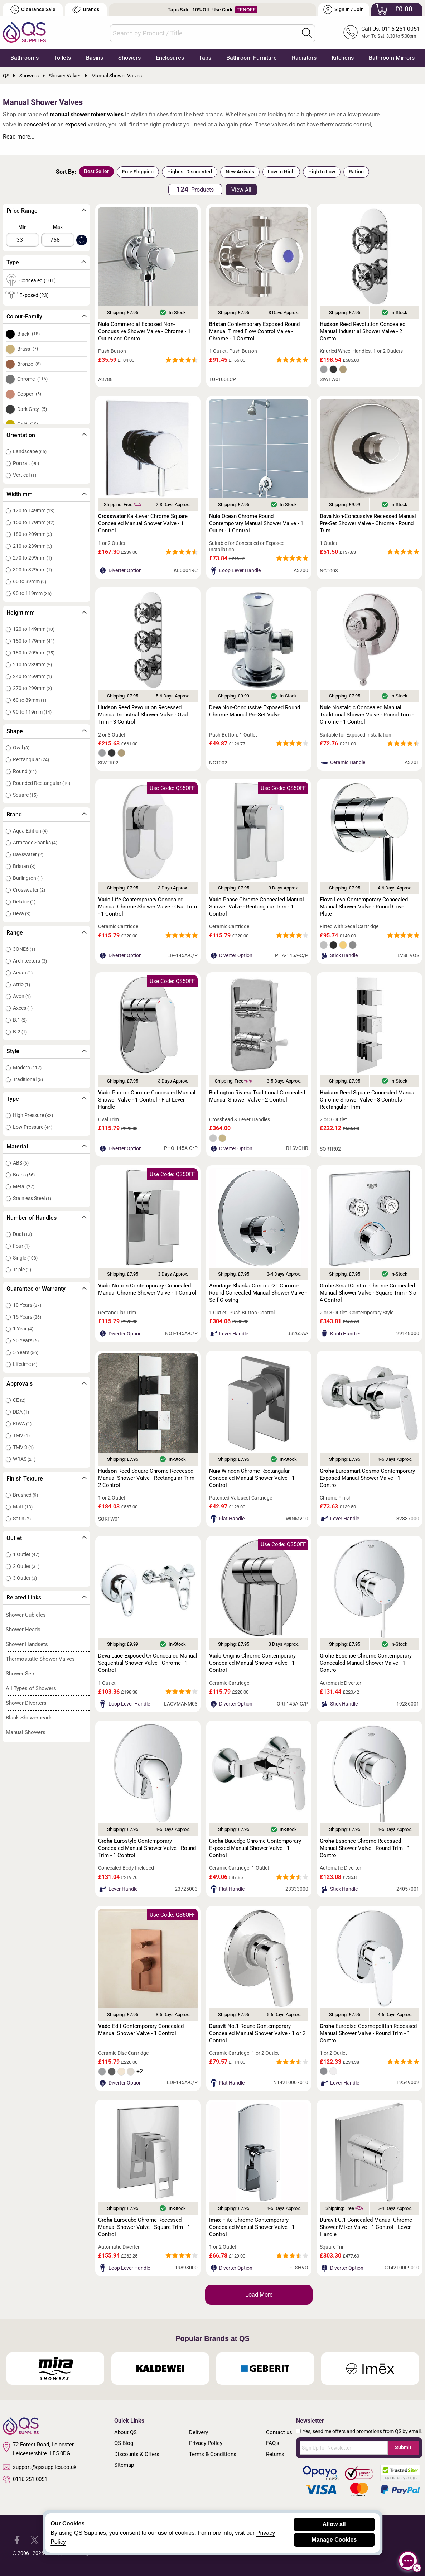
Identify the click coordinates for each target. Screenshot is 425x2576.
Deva (21, 913)
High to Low (321, 171)
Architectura (30, 961)
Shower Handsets (27, 1644)
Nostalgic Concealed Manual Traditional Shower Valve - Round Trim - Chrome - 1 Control (367, 714)
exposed (75, 124)
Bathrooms (24, 57)
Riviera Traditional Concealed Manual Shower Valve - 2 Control (257, 1096)
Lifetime (25, 1364)
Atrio (21, 984)
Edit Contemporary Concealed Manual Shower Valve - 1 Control (141, 2030)
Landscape (30, 451)
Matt (23, 1507)
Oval (21, 747)
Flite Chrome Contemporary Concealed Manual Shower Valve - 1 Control (252, 2227)
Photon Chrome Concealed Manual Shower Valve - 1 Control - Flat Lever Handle (146, 1099)
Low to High (281, 171)
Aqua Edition (30, 831)
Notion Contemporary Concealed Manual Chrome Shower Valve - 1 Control (147, 1289)
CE (19, 1400)
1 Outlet (26, 1554)
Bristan (24, 866)
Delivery (198, 2432)
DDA (21, 1412)
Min (22, 227)
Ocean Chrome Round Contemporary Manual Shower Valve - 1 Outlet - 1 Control (256, 523)
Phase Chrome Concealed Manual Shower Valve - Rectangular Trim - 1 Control (256, 906)
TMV (21, 1435)
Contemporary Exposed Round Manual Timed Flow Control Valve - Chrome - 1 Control (254, 331)
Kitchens (343, 57)
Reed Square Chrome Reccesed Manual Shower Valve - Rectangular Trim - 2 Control (147, 1478)
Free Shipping (138, 171)
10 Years (27, 1305)
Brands (85, 9)
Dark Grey (32, 409)
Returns (275, 2454)
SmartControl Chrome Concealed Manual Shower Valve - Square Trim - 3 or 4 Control (369, 1292)
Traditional (28, 1079)
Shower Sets (21, 1673)
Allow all (334, 2524)
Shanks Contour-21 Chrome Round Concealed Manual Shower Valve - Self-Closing (258, 1292)
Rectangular (31, 759)
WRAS (24, 1459)
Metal (23, 1186)
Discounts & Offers (136, 2454)
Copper (29, 394)
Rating (356, 171)
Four (21, 1246)
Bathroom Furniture (251, 57)
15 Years (27, 1317)
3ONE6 (24, 949)
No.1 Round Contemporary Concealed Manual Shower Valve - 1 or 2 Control (257, 2033)
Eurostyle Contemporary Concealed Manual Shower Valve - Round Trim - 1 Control (147, 1848)
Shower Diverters (26, 1703)
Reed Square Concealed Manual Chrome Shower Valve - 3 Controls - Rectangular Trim (368, 1099)
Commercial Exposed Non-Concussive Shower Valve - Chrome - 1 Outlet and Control (144, 331)
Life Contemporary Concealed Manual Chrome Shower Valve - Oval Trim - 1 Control (147, 906)
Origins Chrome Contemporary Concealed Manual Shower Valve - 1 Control (252, 1662)
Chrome (32, 379)
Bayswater (28, 854)
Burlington (28, 878)
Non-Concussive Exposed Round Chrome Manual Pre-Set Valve (254, 711)
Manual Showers (25, 1732)
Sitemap (124, 2465)
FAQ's (272, 2443)
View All (241, 189)
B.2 (20, 1032)
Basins (94, 57)
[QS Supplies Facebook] (17, 2539)
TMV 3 (23, 1447)
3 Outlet (25, 1578)
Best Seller (96, 171)
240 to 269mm (32, 676)
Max (58, 227)
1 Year (23, 1329)
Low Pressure (32, 1127)
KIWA (22, 1423)
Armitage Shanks (35, 842)
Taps (205, 57)
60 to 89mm (29, 581)
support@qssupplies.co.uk (40, 2467)
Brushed (25, 1495)
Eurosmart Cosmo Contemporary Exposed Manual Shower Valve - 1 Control (367, 1478)
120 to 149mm (33, 510)
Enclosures (170, 57)
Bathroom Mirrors (392, 57)
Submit (403, 2447)
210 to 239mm (32, 546)
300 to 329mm (32, 569)
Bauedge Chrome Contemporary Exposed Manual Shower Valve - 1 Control (255, 1848)
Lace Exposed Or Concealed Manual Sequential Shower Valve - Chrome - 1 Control (147, 1662)
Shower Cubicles (26, 1615)
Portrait (26, 463)
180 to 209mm (32, 534)
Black (28, 334)
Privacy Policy (205, 2443)
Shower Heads (23, 1629)
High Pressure (33, 1115)
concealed (36, 124)
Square (25, 795)
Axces (23, 1008)
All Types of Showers (31, 1688)
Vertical (24, 475)
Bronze (29, 364)
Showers (129, 57)
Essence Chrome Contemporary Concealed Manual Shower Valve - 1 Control (366, 1662)
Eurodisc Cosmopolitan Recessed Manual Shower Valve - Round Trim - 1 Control (368, 2033)
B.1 (20, 1020)
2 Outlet (26, 1566)
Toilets (62, 57)
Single (25, 1258)
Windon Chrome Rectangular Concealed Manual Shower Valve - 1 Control (252, 1478)
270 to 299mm (32, 558)
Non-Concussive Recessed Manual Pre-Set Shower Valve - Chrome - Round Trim (368, 523)
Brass (27, 349)
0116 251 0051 (25, 2479)
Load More (258, 2294)
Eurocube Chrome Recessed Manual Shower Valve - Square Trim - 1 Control (144, 2227)
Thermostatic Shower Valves (40, 1659)
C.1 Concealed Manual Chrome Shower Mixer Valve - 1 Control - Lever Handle (366, 2227)
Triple (22, 1269)
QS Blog (123, 2443)
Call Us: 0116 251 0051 (390, 28)
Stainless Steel (32, 1198)
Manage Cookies (334, 2540)
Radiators (304, 57)
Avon (22, 996)
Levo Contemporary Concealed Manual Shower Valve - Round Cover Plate (364, 906)
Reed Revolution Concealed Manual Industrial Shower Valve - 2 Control (362, 331)
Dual (22, 1234)
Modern (27, 1067)
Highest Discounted (189, 171)
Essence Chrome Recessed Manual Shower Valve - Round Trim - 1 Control (365, 1848)
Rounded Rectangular (41, 783)
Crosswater (29, 890)
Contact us (279, 2432)
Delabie (24, 902)
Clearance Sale (32, 9)
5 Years (25, 1352)
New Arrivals (240, 171)
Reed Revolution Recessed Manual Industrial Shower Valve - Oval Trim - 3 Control (143, 714)
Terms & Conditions (212, 2454)
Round (25, 771)
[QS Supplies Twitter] (34, 2539)
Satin (22, 1518)
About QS (125, 2432)
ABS (21, 1163)
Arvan (23, 972)
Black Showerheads (29, 1717)
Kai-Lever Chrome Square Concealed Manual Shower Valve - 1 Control (143, 523)
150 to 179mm (33, 522)
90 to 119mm (32, 593)
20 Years (26, 1340)
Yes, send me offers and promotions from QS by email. (362, 2431)
